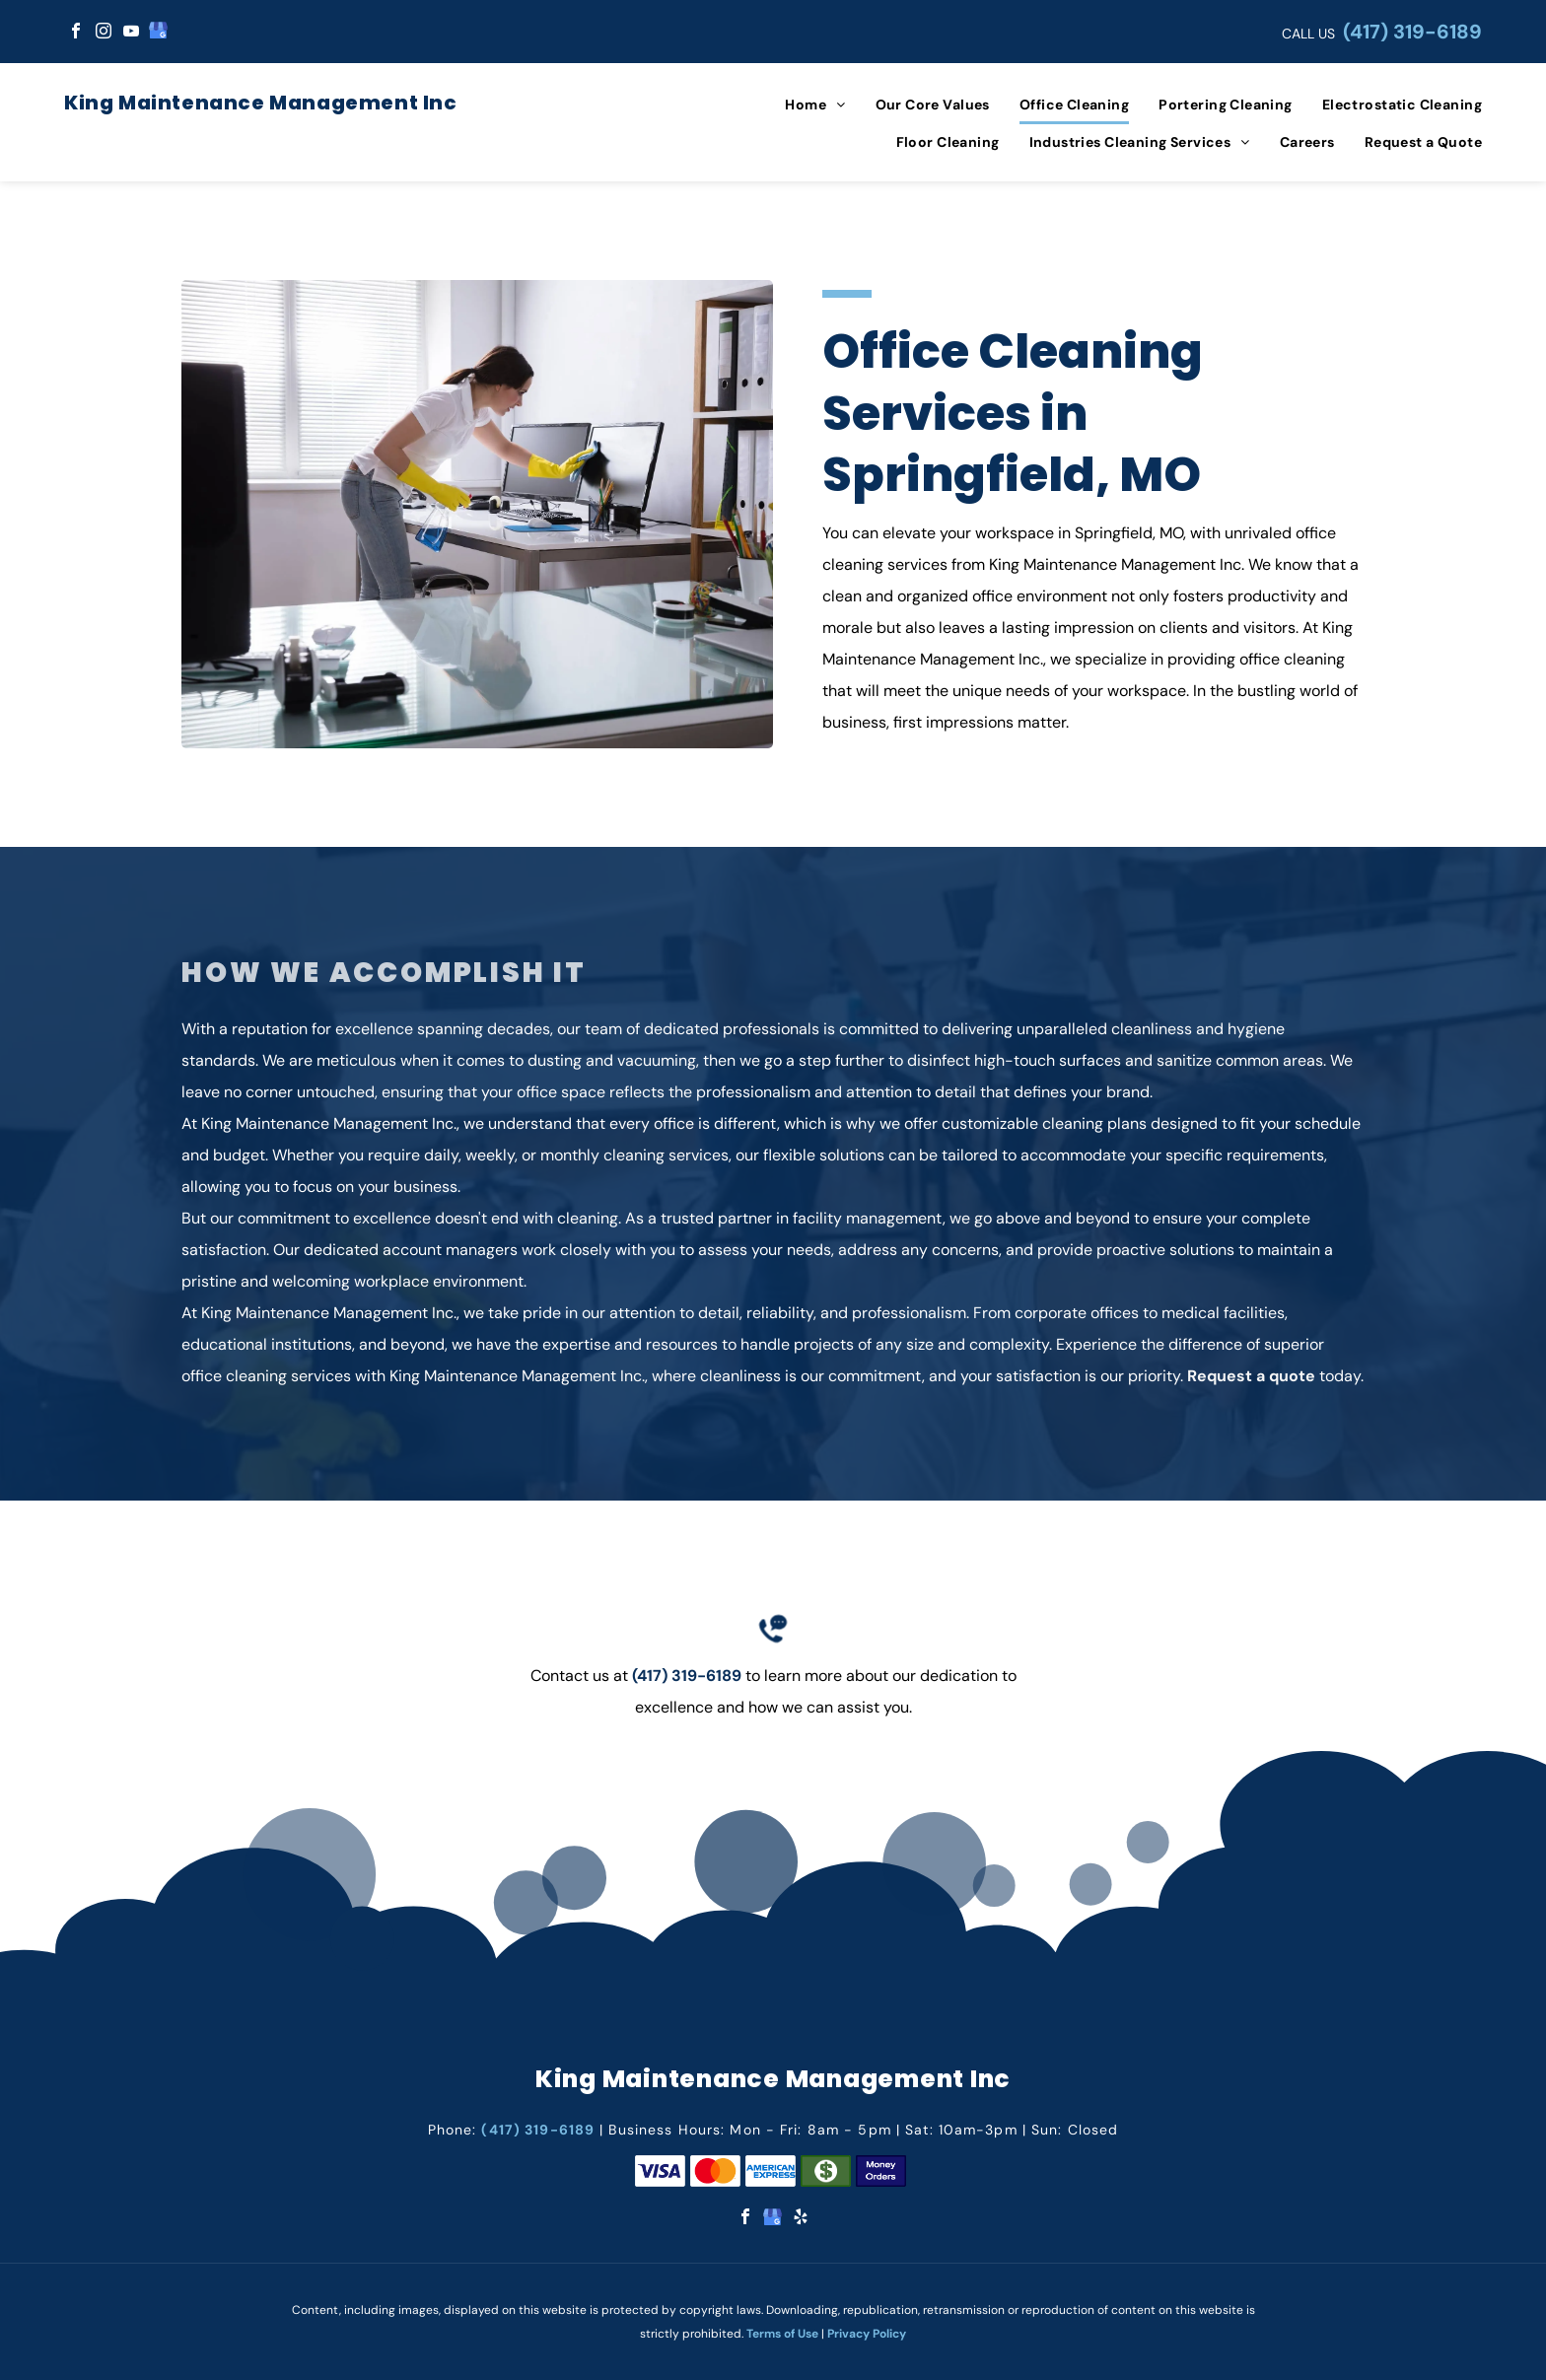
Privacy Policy (866, 2334)
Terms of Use (782, 2334)
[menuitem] (800, 105)
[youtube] (131, 33)
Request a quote (1251, 1375)
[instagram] (103, 33)
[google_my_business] (159, 33)
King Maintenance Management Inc (260, 102)
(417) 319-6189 (1412, 31)
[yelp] (800, 2219)
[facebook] (76, 33)
